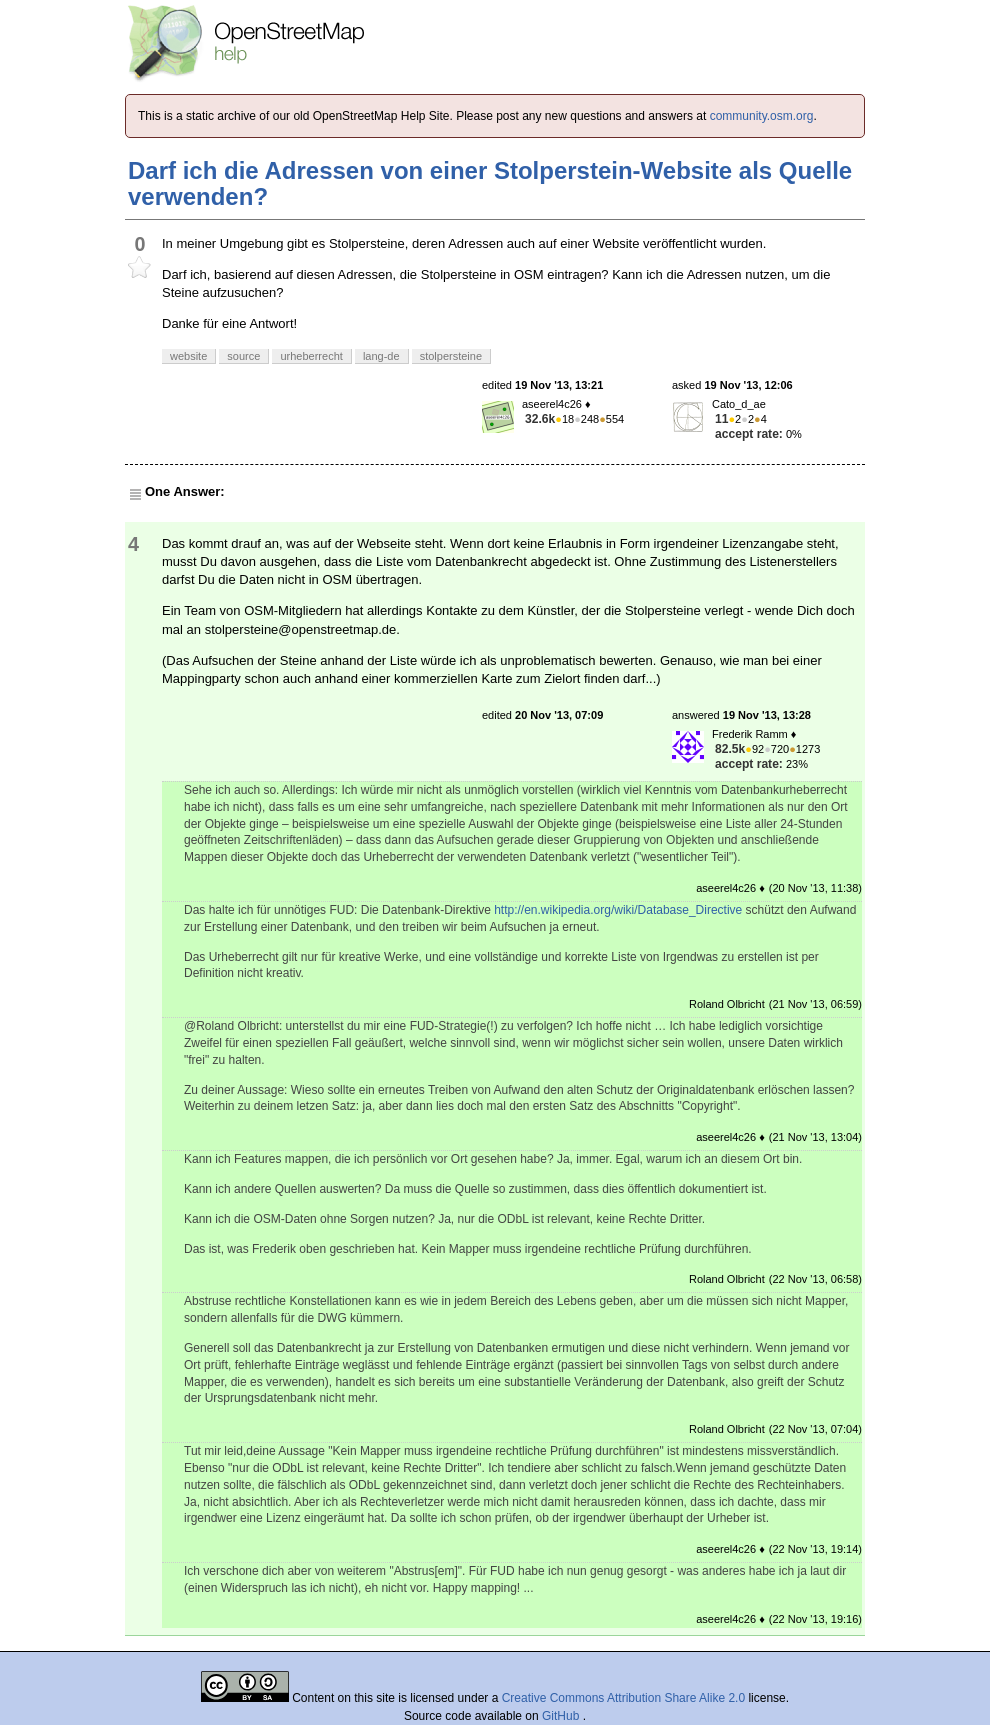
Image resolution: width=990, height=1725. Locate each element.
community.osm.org (762, 116)
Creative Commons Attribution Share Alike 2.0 (623, 1698)
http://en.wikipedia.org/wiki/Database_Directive (618, 910)
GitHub (562, 1716)
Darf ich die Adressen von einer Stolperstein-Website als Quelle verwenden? (490, 183)
